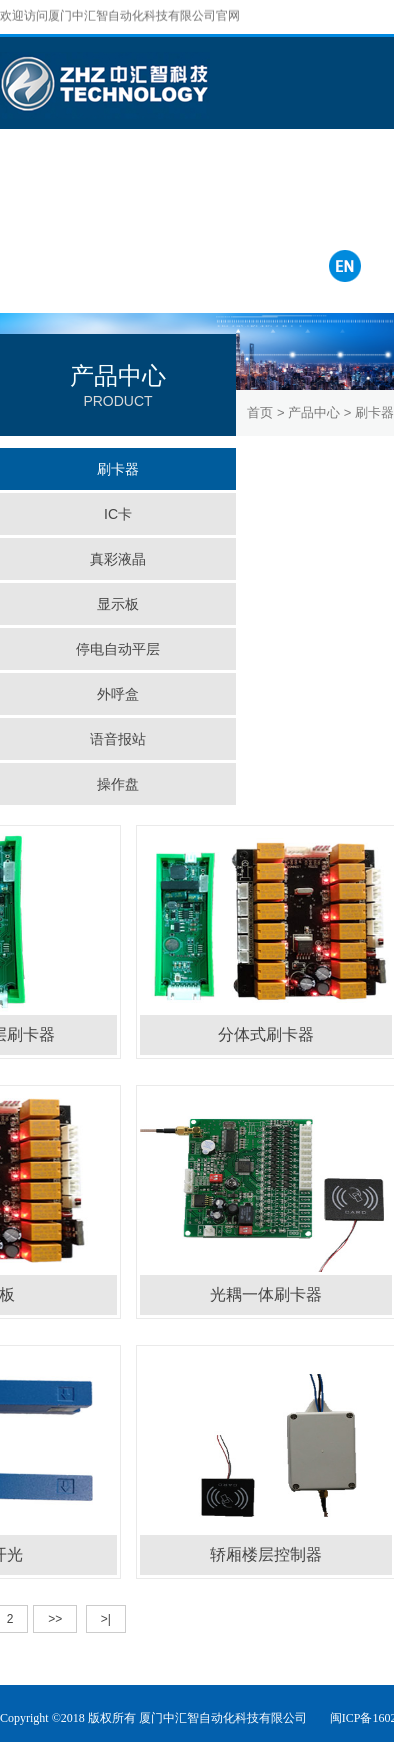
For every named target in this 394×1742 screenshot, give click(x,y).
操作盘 (118, 784)
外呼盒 (118, 694)
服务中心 (204, 174)
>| (106, 1619)
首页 (260, 412)
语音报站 (118, 739)
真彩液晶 (118, 559)
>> (55, 1619)
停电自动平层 (118, 649)
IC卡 (118, 514)
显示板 (118, 604)
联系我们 (286, 174)
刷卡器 (118, 469)
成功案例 (122, 174)
